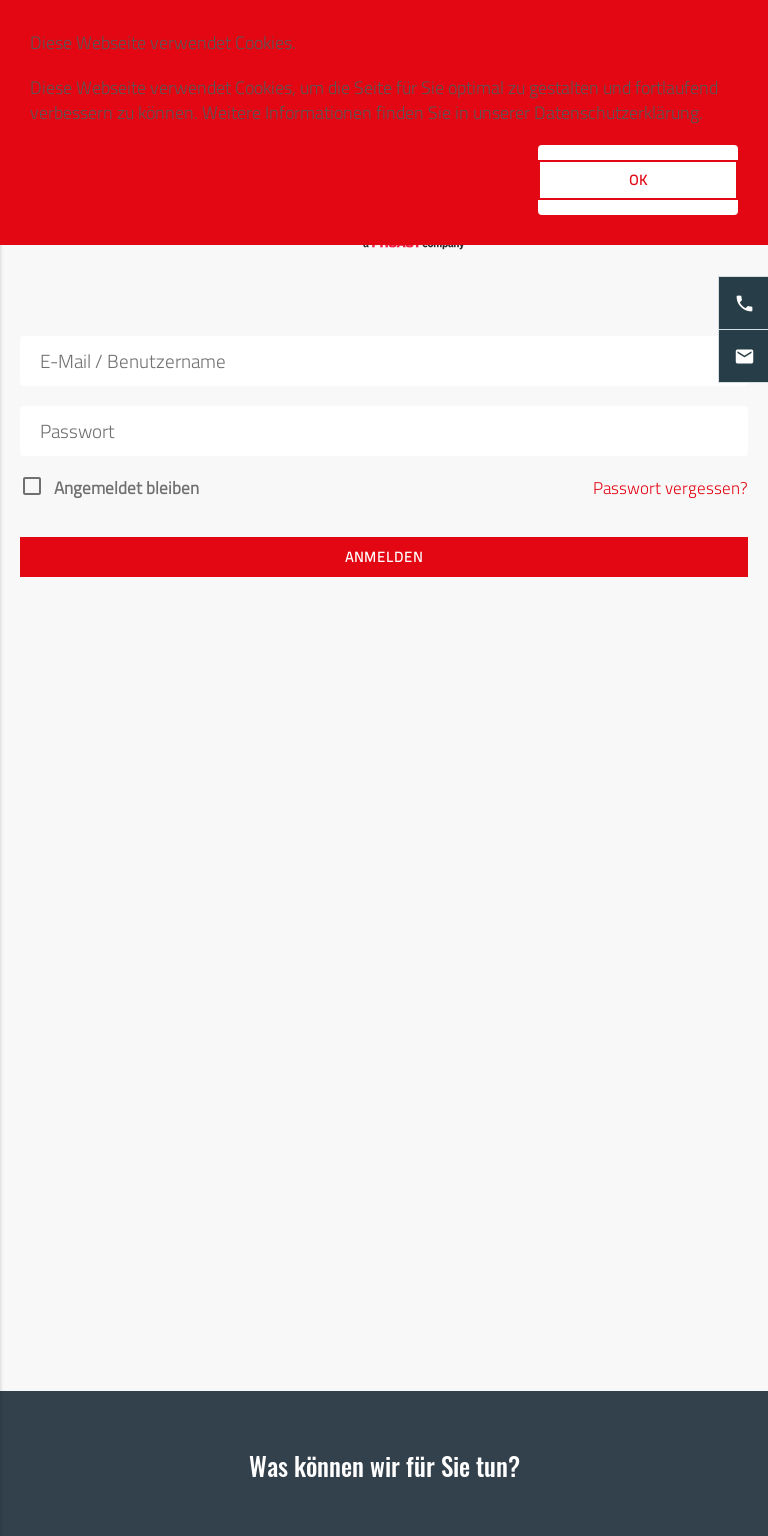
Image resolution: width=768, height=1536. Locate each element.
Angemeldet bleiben (126, 488)
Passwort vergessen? (670, 488)
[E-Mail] (384, 361)
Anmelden (384, 556)
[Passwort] (384, 431)
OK (638, 179)
